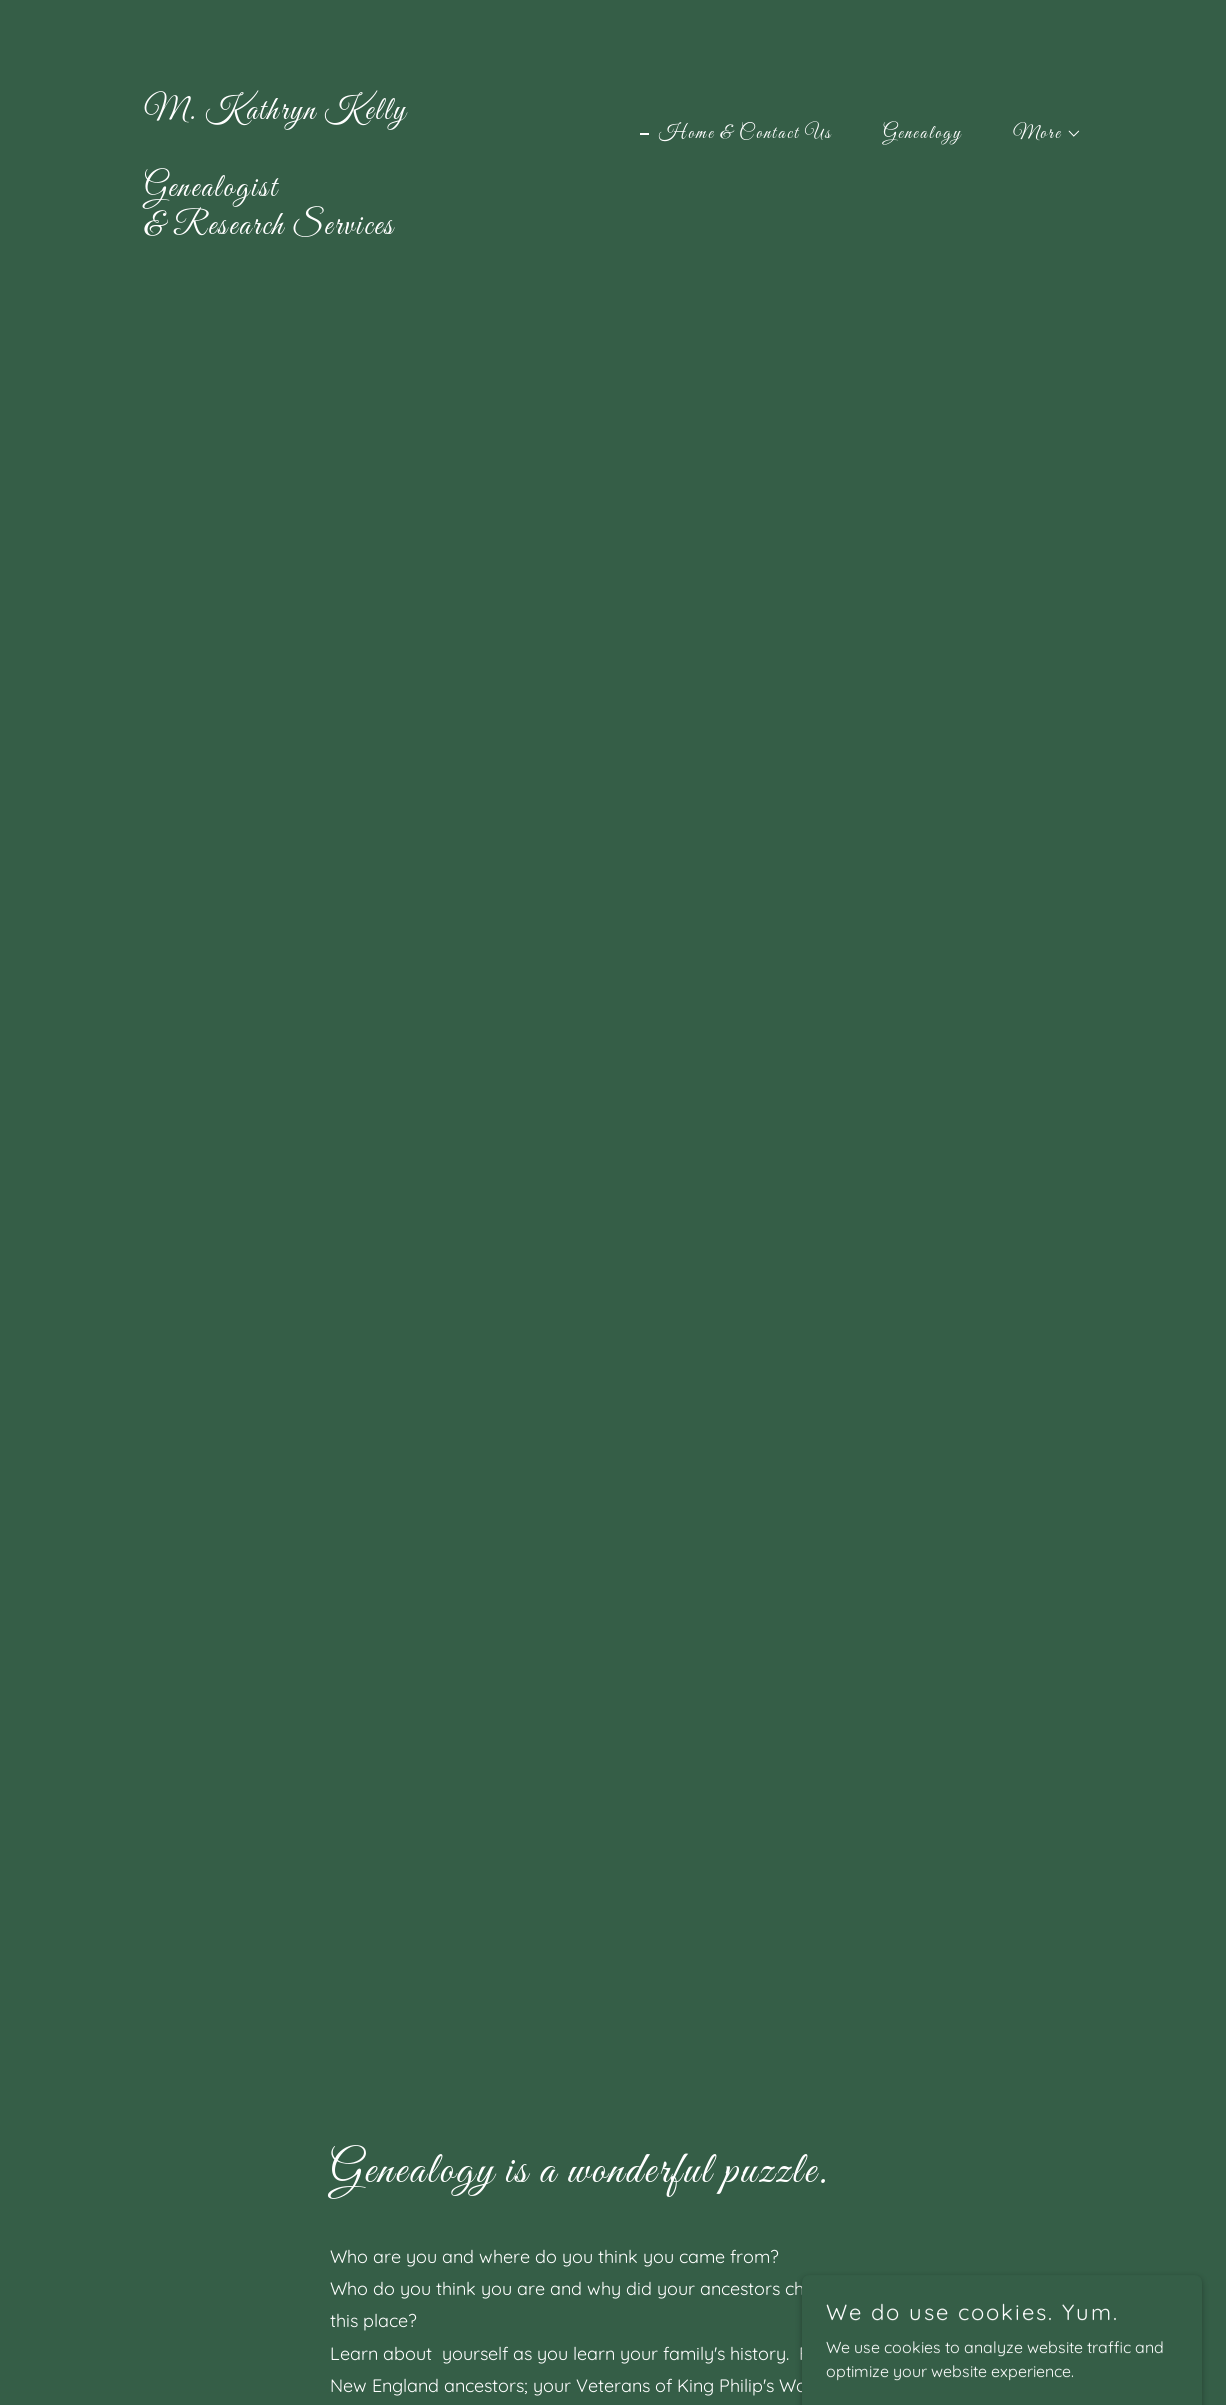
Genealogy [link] (922, 134)
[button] (1038, 134)
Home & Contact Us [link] (745, 134)
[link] (275, 228)
